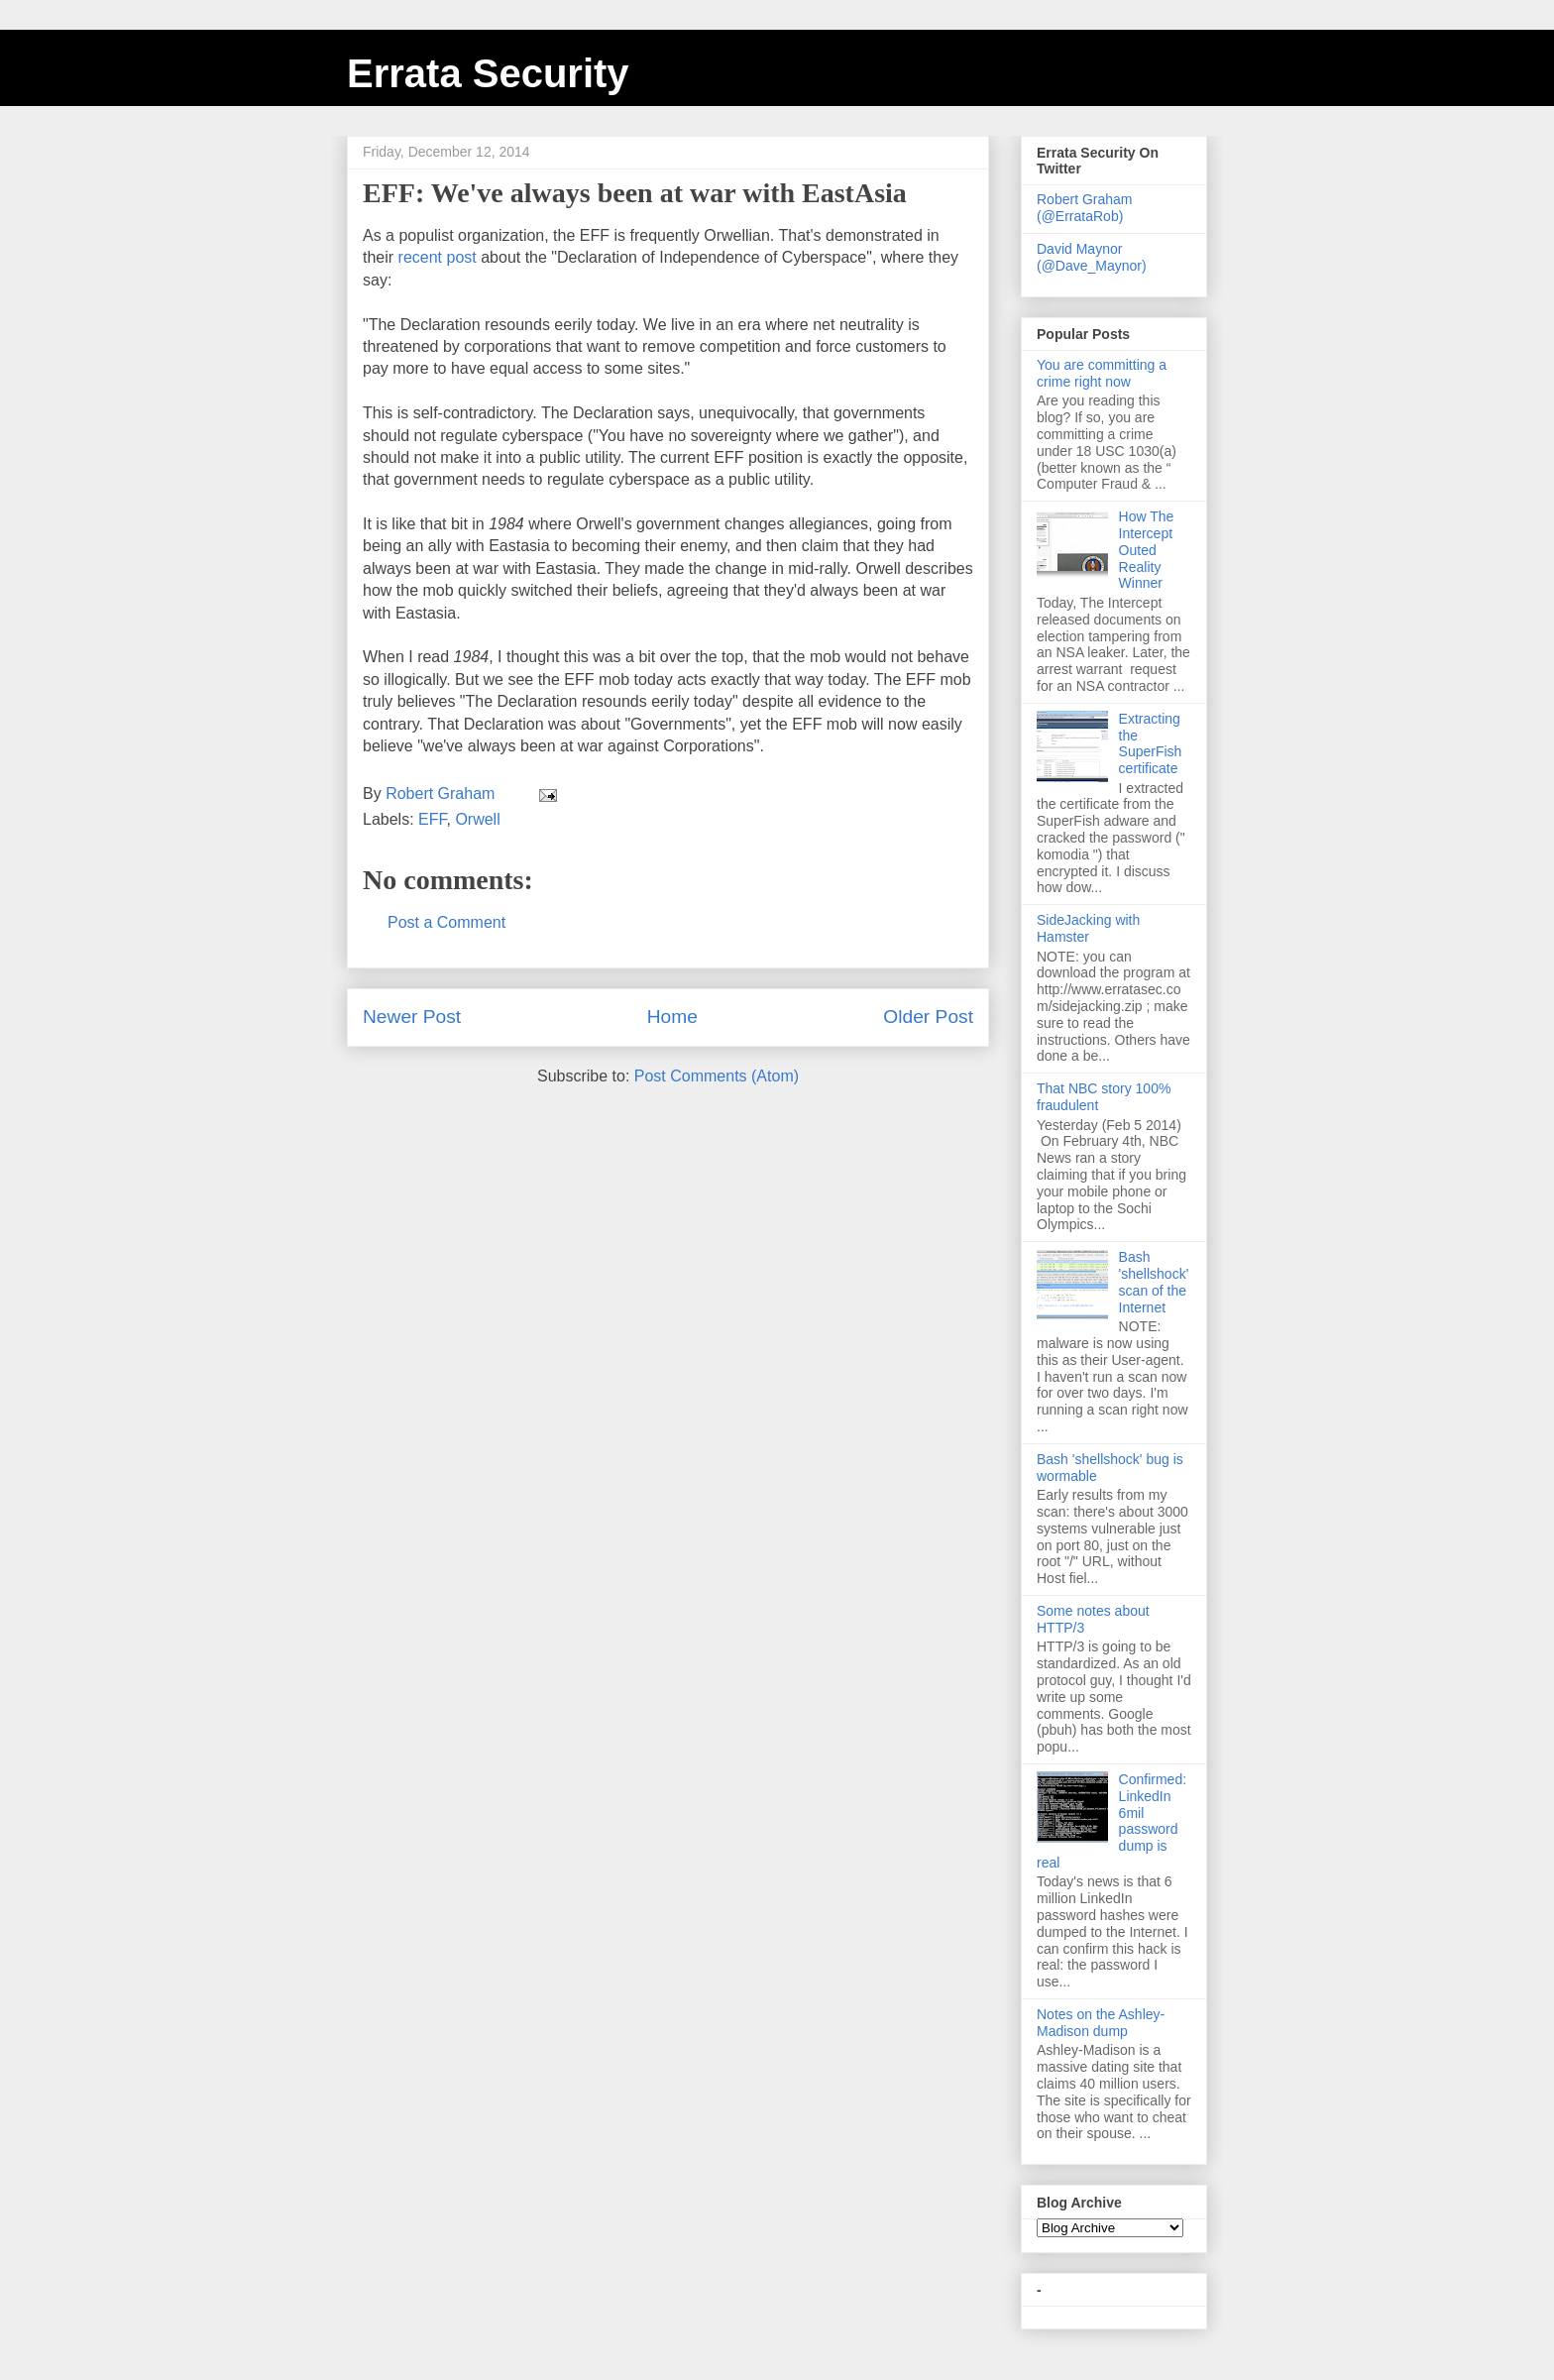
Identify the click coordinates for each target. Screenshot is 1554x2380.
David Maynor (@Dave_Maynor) (1092, 257)
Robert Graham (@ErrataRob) (1084, 207)
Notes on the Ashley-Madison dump (1101, 2022)
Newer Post (412, 1016)
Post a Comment (446, 922)
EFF (432, 819)
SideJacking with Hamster (1088, 928)
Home (672, 1016)
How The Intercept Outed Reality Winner (1146, 550)
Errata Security (488, 73)
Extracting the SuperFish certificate (1150, 743)
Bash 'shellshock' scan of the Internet (1154, 1281)
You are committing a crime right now (1101, 373)
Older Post (928, 1016)
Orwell (477, 819)
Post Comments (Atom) (716, 1076)
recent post (437, 257)
